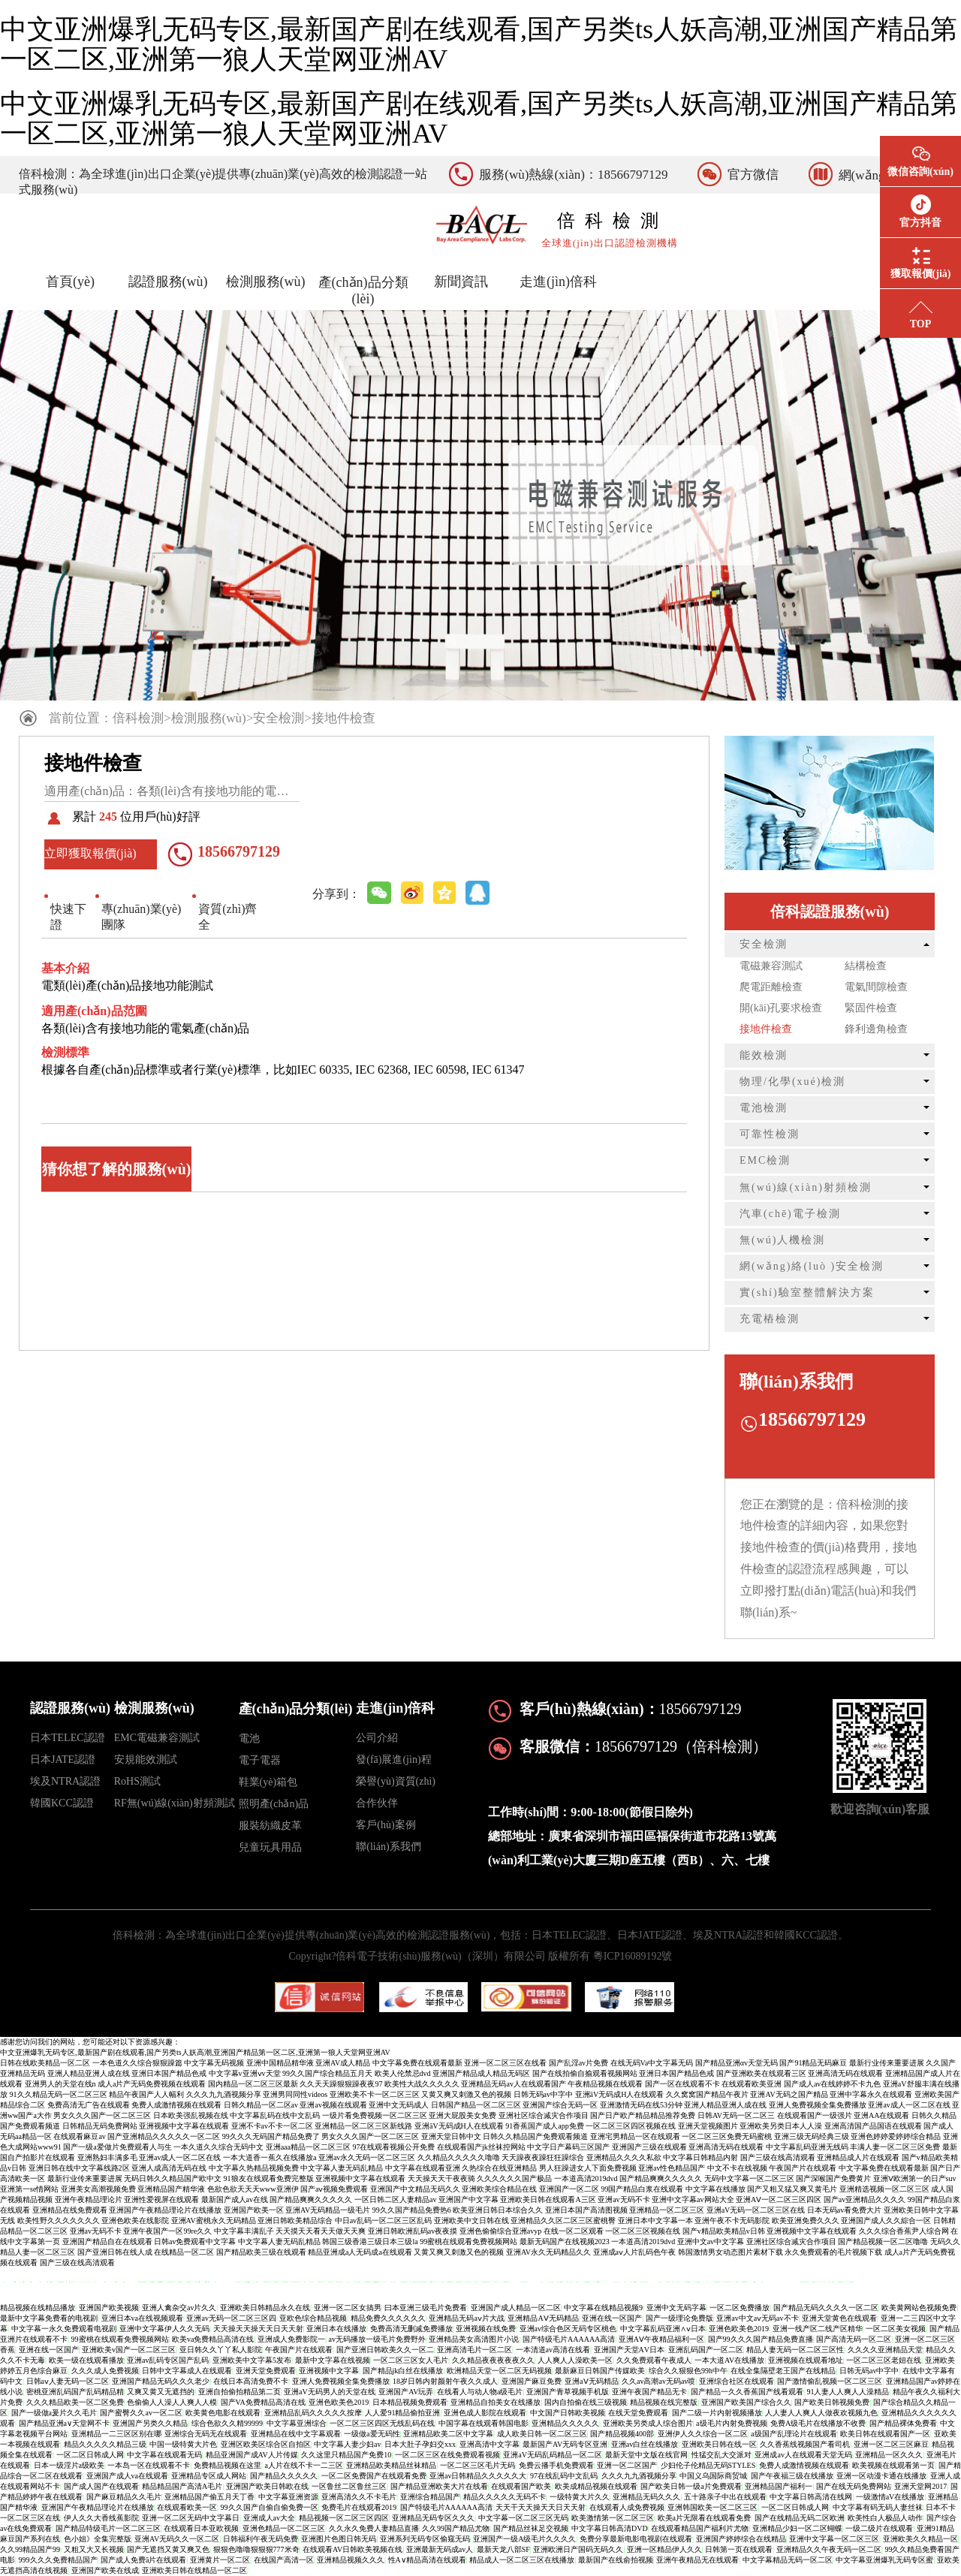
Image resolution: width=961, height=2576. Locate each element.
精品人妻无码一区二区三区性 (795, 2350)
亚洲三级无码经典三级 (811, 2136)
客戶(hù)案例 (385, 1824)
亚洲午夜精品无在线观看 (697, 2560)
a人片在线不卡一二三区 (304, 2465)
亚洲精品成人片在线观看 (858, 2157)
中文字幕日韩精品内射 (700, 2157)
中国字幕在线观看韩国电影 (483, 2423)
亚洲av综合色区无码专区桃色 (568, 2328)
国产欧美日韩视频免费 (831, 2402)
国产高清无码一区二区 (853, 2339)
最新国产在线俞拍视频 (615, 2560)
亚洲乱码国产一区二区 (705, 2350)
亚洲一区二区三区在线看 (505, 2063)
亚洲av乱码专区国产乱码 (168, 2360)
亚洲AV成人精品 (342, 2063)
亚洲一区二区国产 (627, 2465)
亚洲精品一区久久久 (889, 2455)
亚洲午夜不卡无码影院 (732, 2220)
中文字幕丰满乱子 (244, 2231)
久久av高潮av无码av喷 (658, 2381)
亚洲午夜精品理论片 (88, 2199)
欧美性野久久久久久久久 (58, 2220)
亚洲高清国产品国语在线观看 (873, 2126)
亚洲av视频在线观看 (333, 2105)
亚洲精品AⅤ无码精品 (543, 2318)
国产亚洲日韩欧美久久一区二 (385, 2350)
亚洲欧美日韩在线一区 (719, 2444)
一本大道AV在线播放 (729, 2360)
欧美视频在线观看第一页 (893, 2465)
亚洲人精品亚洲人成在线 (88, 2073)
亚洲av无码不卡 (623, 2199)
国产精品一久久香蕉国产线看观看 (747, 2392)
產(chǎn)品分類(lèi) (363, 290)
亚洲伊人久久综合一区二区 (703, 2434)
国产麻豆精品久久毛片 (123, 2497)
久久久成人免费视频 (105, 2371)
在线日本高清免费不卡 (250, 2381)
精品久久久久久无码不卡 (504, 2497)
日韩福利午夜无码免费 (260, 2539)
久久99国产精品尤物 (456, 2528)
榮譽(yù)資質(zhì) (395, 1781)
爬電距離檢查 (771, 987)
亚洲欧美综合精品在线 (499, 2189)
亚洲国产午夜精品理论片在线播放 (165, 2210)
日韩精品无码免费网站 (99, 2126)
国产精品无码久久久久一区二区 (825, 2307)
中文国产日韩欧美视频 (567, 2413)
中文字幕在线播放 (715, 2189)
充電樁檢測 (770, 1318)
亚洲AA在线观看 (881, 2115)
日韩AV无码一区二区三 (736, 2115)
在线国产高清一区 (284, 2560)
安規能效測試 (145, 1759)
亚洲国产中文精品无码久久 (415, 2189)
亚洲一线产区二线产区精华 (818, 2328)
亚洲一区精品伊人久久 (664, 2549)
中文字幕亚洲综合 (297, 2423)
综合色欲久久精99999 (227, 2423)
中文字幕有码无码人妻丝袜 (878, 2507)
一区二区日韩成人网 (90, 2455)
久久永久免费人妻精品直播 (374, 2528)
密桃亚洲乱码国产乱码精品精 (75, 2392)
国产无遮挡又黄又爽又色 (168, 2549)
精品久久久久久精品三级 (105, 2444)
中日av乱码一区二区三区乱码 (383, 2220)
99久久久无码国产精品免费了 (271, 2136)
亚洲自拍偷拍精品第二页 (239, 2392)
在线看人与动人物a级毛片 (480, 2392)
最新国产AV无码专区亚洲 (565, 2444)
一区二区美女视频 (896, 2328)
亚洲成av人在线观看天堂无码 (803, 2455)
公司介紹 (377, 1737)
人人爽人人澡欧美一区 (575, 2360)
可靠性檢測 (770, 1134)
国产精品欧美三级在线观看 (261, 2252)
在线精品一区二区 (184, 2252)
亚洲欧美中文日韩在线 (471, 2220)
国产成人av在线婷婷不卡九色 (832, 2084)
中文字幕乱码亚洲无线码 (807, 2147)
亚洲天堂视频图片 (708, 2126)
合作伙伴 (377, 1803)
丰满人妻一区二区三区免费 (895, 2147)
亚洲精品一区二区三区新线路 (363, 2126)
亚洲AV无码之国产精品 (788, 2094)
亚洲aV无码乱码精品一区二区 (552, 2455)
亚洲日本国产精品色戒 (168, 2073)
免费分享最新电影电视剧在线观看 (636, 2539)
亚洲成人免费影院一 (291, 2339)
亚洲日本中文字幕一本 (655, 2220)
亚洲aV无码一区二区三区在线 (756, 2210)
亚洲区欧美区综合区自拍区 (266, 2444)
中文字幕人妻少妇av (347, 2444)
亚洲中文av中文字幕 (710, 2241)
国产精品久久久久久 (284, 2476)
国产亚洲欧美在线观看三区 (761, 2073)
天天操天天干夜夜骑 (441, 2178)
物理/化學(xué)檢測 (792, 1081)
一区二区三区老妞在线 (883, 2360)
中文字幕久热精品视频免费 (254, 2168)
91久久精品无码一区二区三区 (58, 2094)
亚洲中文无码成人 (399, 2105)
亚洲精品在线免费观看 (69, 2210)
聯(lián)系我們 (388, 1846)
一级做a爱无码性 (371, 2434)
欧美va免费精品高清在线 (213, 2339)
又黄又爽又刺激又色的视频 (466, 2094)
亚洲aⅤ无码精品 (591, 2381)
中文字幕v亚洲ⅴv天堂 (245, 2073)
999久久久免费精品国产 (58, 2560)
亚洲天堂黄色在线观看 (839, 2318)
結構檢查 (866, 966)
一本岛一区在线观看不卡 (148, 2465)
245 (108, 816)
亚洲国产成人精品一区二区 (516, 2307)
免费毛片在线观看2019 (358, 2507)
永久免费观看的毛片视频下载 (833, 2252)
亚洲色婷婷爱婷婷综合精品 (896, 2136)
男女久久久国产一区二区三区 (102, 2115)
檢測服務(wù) (266, 281)
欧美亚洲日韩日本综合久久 (498, 2210)
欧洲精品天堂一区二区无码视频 (499, 2371)
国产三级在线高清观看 (777, 2157)
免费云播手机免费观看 (556, 2465)
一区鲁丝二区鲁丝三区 (349, 2486)
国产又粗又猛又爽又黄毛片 (792, 2189)
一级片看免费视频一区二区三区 (374, 2115)
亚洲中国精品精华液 (280, 2063)
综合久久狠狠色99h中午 (688, 2371)
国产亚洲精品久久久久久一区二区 (163, 2136)
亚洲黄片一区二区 (220, 2560)
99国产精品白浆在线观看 (642, 2189)
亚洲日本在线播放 (336, 2328)
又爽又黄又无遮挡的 (160, 2392)
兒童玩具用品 (270, 1847)
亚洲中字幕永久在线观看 (871, 2094)
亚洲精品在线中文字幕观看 (296, 2434)
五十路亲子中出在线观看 (725, 2497)
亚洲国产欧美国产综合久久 (746, 2402)
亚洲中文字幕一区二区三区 (834, 2539)
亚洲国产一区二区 (569, 2189)
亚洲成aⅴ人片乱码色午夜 (634, 2252)
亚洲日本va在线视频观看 (142, 2318)
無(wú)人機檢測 (782, 1240)
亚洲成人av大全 (269, 2518)
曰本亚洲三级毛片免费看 (425, 2307)
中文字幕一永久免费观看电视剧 (63, 2328)
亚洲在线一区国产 (612, 2318)
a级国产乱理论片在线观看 (793, 2434)
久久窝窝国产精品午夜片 (707, 2094)
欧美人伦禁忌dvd (403, 2073)
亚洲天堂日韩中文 (451, 2136)
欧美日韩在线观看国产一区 (885, 2434)
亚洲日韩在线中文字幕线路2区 (79, 2168)
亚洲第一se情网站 (29, 2189)
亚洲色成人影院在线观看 (485, 2413)
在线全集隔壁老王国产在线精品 (783, 2371)
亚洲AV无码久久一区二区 (176, 2539)
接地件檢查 (343, 718)
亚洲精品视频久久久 (350, 2560)
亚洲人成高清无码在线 (168, 2168)
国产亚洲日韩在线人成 (114, 2252)
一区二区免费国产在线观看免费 (373, 2476)
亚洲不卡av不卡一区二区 (272, 2126)
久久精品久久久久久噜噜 (458, 2157)
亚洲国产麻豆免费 (532, 2381)
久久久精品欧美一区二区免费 (75, 2402)
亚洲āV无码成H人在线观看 (619, 2094)
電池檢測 (764, 1107)
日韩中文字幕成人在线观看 (187, 2371)
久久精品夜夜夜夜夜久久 (493, 2360)
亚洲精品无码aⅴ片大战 (466, 2318)
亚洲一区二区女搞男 (347, 2307)
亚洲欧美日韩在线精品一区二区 (194, 2570)
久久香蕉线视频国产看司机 (805, 2444)
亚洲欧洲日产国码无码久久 (578, 2549)
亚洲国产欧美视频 (109, 2307)
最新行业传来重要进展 (886, 2063)
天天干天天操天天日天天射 (541, 2507)
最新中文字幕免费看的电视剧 (49, 2318)
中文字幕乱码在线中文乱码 (275, 2115)
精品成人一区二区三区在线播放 (521, 2560)
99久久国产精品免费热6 (411, 2210)
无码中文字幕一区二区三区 (749, 2178)
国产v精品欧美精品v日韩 (723, 2231)
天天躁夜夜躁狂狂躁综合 (543, 2157)
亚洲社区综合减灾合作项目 (544, 2115)
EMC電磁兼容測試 (157, 1737)
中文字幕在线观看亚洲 (422, 2168)
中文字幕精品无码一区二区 (788, 2560)
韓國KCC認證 (62, 1803)
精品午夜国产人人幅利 (146, 2094)
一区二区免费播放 (739, 2307)
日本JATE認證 (62, 1759)
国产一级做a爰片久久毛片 (54, 2413)
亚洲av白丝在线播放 (644, 2444)
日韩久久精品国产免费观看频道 (535, 2136)
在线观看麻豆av (79, 2136)
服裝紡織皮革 (270, 1825)
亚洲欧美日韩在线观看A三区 (547, 2199)
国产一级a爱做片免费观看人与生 (117, 2147)
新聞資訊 (461, 281)
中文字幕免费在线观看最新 (417, 2063)
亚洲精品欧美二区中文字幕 (448, 2434)
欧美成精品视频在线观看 (596, 2486)
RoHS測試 (137, 1781)
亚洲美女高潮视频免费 (98, 2189)
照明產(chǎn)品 (274, 1803)
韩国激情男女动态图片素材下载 (730, 2252)
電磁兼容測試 (771, 966)
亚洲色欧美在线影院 (135, 2220)
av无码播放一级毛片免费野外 (377, 2339)
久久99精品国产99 (30, 2549)
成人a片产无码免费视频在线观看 (152, 2084)
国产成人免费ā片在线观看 (143, 2560)
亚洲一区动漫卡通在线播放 (881, 2476)
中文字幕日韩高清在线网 (811, 2497)
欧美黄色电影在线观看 (223, 2413)
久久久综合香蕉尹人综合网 (904, 2231)
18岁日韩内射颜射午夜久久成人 (445, 2381)
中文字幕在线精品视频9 (603, 2307)
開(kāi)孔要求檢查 (781, 1008)
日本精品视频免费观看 (409, 2402)
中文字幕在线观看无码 (164, 2455)
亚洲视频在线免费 (486, 2328)
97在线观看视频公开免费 (393, 2147)
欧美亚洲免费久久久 (805, 2220)
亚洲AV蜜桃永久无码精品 (213, 2220)
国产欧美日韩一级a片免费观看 (690, 2486)
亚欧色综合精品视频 (313, 2318)
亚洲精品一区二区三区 (666, 2210)
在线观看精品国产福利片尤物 (700, 2528)
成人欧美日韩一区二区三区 (542, 2434)
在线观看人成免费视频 (626, 2507)
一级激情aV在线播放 (890, 2497)
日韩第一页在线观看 (739, 2549)
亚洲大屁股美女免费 (462, 2115)
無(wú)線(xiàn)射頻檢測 (806, 1187)
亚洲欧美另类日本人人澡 (781, 2126)
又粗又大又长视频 (94, 2549)
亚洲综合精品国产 (430, 2497)
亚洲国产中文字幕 (468, 2199)
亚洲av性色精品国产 (671, 2168)
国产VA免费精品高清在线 (263, 2402)
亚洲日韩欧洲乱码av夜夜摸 (412, 2231)
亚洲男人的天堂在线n (60, 2084)
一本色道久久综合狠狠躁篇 (137, 2063)
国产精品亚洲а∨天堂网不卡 (64, 2423)
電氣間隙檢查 (876, 987)
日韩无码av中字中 (543, 2094)
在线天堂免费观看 (638, 2413)
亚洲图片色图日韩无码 (338, 2539)
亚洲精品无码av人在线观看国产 (513, 2084)
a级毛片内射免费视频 (731, 2423)
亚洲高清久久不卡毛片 (358, 2497)
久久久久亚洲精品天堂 (885, 2350)
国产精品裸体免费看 (903, 2423)
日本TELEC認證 (67, 1737)
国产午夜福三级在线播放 (792, 2476)
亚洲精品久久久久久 (565, 2423)
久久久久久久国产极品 (514, 2178)
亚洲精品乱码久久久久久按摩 (313, 2413)
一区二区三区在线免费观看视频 (447, 2455)
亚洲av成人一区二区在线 (909, 2105)
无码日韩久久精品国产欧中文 (172, 2178)
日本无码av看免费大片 (844, 2210)
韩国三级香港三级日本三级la (369, 2241)
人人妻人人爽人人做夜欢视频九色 (821, 2413)
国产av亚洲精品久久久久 (864, 2199)
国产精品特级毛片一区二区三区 (108, 2528)
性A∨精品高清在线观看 (427, 2560)
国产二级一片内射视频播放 (717, 2413)
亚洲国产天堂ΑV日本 (629, 2350)
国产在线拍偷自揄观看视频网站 (584, 2073)
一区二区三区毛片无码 (477, 2465)
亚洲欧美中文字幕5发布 (251, 2360)
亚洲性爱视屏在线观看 (161, 2199)
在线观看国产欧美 (521, 2486)
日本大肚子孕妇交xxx (420, 2444)
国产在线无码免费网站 (853, 2486)
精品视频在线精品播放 (37, 2307)
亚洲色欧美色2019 (739, 2328)
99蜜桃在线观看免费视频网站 (468, 2241)
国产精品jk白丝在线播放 (403, 2371)
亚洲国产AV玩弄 (405, 2392)
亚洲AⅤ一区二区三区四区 (778, 2199)
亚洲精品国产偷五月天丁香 (209, 2497)
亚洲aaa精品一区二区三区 (308, 2147)
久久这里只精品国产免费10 (346, 2455)
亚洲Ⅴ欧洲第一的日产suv (914, 2178)
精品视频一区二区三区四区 (344, 2518)
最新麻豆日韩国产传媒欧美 (600, 2371)
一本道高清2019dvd (586, 2178)
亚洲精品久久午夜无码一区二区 (828, 2549)
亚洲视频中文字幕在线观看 (184, 2126)
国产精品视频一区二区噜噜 (883, 2241)
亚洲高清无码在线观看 (845, 2073)
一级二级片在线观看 (879, 2528)
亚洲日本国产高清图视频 (586, 2210)
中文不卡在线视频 (737, 2168)
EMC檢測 (765, 1160)
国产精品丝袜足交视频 (530, 2528)
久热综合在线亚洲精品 (499, 2168)
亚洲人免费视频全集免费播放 (817, 2105)
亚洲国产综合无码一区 (560, 2105)
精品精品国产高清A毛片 (182, 2486)
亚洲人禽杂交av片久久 (179, 2307)
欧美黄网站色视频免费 (918, 2307)
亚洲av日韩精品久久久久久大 (477, 2476)
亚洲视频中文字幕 (329, 2371)
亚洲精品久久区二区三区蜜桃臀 (563, 2220)
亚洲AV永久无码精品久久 (548, 2252)
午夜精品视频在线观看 (605, 2084)
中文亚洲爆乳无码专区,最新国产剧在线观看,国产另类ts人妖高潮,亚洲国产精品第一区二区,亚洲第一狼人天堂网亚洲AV (478, 44)
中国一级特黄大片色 (183, 2444)
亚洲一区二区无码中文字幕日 (190, 2518)
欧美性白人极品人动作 (885, 2518)
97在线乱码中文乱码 (564, 2476)
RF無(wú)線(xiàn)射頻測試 (174, 1803)
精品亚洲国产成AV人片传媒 (252, 2455)
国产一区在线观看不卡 (682, 2084)
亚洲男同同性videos (295, 2094)
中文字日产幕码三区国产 (568, 2147)
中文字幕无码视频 (214, 2063)
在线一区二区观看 (574, 2231)
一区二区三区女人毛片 (410, 2360)
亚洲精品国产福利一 (778, 2486)
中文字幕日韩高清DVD (609, 2528)
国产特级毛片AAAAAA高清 (569, 2339)
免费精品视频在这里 (227, 2465)
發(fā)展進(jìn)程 (393, 1759)
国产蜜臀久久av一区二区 (141, 2413)
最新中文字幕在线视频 (332, 2360)
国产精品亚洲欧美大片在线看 (439, 2486)
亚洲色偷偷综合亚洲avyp (500, 2231)
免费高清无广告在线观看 (88, 2105)
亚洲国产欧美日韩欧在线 (267, 2486)
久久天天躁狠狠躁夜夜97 (341, 2084)
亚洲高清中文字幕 (489, 2444)
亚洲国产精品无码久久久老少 (160, 2381)
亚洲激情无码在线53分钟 (641, 2105)
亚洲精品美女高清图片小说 (474, 2339)
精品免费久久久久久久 (388, 2318)
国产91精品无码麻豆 (813, 2063)
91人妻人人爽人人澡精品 (847, 2392)
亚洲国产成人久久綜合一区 (886, 2220)
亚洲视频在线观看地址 (805, 2360)
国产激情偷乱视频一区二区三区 (829, 2381)
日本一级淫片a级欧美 (69, 2465)
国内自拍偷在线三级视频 (585, 2402)
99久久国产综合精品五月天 (327, 2073)
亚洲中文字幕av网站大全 (693, 2199)
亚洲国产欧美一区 (254, 2210)
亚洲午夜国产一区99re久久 (167, 2231)
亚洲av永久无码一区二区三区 (366, 2157)
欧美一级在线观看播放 (86, 2360)
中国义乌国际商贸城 (713, 2476)
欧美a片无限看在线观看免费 (704, 2518)
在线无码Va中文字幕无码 (652, 2063)
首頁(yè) (70, 281)
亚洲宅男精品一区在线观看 (635, 2136)
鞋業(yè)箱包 (268, 1782)
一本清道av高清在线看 (553, 2350)
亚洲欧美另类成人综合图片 (648, 2423)
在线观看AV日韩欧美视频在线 (352, 2549)
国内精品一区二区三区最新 (253, 2084)
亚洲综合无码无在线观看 (205, 2434)
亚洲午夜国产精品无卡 (649, 2392)
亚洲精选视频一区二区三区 (884, 2189)
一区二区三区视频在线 (642, 2231)
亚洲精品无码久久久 (646, 2497)
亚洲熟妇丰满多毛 (107, 2157)
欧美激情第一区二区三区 (612, 2518)
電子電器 (260, 1760)
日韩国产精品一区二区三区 (476, 2105)
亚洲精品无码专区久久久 (433, 2518)
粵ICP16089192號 (633, 1956)
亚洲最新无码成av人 (439, 2549)
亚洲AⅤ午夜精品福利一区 (661, 2339)
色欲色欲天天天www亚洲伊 (253, 2189)
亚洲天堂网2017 (920, 2486)
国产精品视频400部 (622, 2434)
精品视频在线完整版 (663, 2402)
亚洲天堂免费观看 (266, 2371)
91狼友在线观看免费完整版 (269, 2178)
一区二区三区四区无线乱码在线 (382, 2423)
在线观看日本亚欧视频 (201, 2528)
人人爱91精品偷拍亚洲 (402, 2413)
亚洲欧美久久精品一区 (920, 2539)
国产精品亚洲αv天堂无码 (736, 2063)
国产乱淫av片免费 (578, 2063)
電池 (249, 1738)
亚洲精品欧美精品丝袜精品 (391, 2465)
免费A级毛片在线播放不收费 (818, 2423)
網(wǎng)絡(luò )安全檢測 (812, 1266)
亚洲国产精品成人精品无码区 (481, 2073)
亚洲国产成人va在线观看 (127, 2476)
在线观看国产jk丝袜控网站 (481, 2147)
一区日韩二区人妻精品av (395, 2199)
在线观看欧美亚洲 (752, 2084)
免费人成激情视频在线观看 (176, 2105)
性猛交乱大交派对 (721, 2455)
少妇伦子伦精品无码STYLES (708, 2465)
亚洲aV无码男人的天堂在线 (329, 2392)
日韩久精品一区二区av (261, 2105)
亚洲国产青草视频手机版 (567, 2392)
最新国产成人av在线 (234, 2199)
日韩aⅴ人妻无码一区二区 (67, 2381)
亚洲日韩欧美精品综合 (295, 2220)
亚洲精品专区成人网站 (208, 2476)
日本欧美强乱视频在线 (190, 2115)
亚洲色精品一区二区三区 (284, 2528)
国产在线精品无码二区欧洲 (800, 2518)
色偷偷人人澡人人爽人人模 (172, 2402)
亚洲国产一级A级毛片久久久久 (524, 2539)
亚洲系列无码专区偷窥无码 (425, 2539)
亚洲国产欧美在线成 (105, 2570)
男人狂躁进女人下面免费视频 (588, 2168)
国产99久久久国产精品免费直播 (760, 2339)
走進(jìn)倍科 (558, 281)
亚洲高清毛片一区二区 (474, 2350)
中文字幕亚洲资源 (288, 2497)
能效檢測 (764, 1055)
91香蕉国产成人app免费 (544, 2126)
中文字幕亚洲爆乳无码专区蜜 (884, 2560)
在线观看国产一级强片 (814, 2115)
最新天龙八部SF (503, 2549)
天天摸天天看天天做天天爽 (321, 2231)
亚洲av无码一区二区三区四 (231, 2318)
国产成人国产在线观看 (101, 2486)
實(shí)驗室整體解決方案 (807, 1292)
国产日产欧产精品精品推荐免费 (642, 2115)
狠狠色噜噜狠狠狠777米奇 (256, 2549)
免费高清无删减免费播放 (411, 2328)
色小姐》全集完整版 (97, 2539)
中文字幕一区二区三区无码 (523, 2518)
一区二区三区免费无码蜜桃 (727, 2136)
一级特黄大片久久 (580, 2497)
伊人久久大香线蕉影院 (101, 2518)
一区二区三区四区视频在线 (631, 2126)
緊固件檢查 (871, 1008)
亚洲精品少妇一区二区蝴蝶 (797, 2528)
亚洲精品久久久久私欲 (623, 2157)
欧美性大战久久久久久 (421, 2084)
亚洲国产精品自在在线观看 (107, 2241)
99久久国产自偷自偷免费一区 (269, 2507)
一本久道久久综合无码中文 (218, 2147)
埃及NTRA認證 (65, 1781)
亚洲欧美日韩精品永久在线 (265, 2307)
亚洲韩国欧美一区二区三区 (712, 2507)
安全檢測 (278, 718)
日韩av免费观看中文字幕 (195, 2241)
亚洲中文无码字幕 (676, 2307)
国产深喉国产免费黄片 (833, 2178)
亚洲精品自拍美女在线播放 (495, 2402)
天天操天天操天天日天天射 (258, 2328)
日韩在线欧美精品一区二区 (45, 2063)
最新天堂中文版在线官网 (646, 2455)
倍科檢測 (138, 718)
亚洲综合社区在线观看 (736, 2381)
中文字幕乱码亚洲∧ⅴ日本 (663, 2328)
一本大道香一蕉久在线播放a (269, 2157)
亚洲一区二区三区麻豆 (891, 2444)
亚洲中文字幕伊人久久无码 (164, 2328)
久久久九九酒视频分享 (223, 2094)
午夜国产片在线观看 (802, 2168)
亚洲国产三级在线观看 (649, 2147)
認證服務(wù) (168, 281)
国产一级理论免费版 (679, 2318)
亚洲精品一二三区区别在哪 (116, 2434)
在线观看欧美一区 (187, 2507)
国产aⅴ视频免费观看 (334, 2189)
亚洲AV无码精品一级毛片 (327, 2210)
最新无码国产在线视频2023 (565, 2241)
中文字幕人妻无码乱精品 (341, 2168)
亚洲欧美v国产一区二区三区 (129, 2350)
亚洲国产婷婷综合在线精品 (741, 2539)
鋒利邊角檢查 (876, 1029)
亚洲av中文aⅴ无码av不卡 (757, 2318)
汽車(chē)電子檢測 (790, 1213)
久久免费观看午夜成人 (653, 2360)
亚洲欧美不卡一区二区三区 (375, 2094)
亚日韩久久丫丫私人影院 (220, 2350)
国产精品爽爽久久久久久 (660, 2178)
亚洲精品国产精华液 (171, 2189)
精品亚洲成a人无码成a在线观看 (360, 2252)
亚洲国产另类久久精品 (150, 2423)
